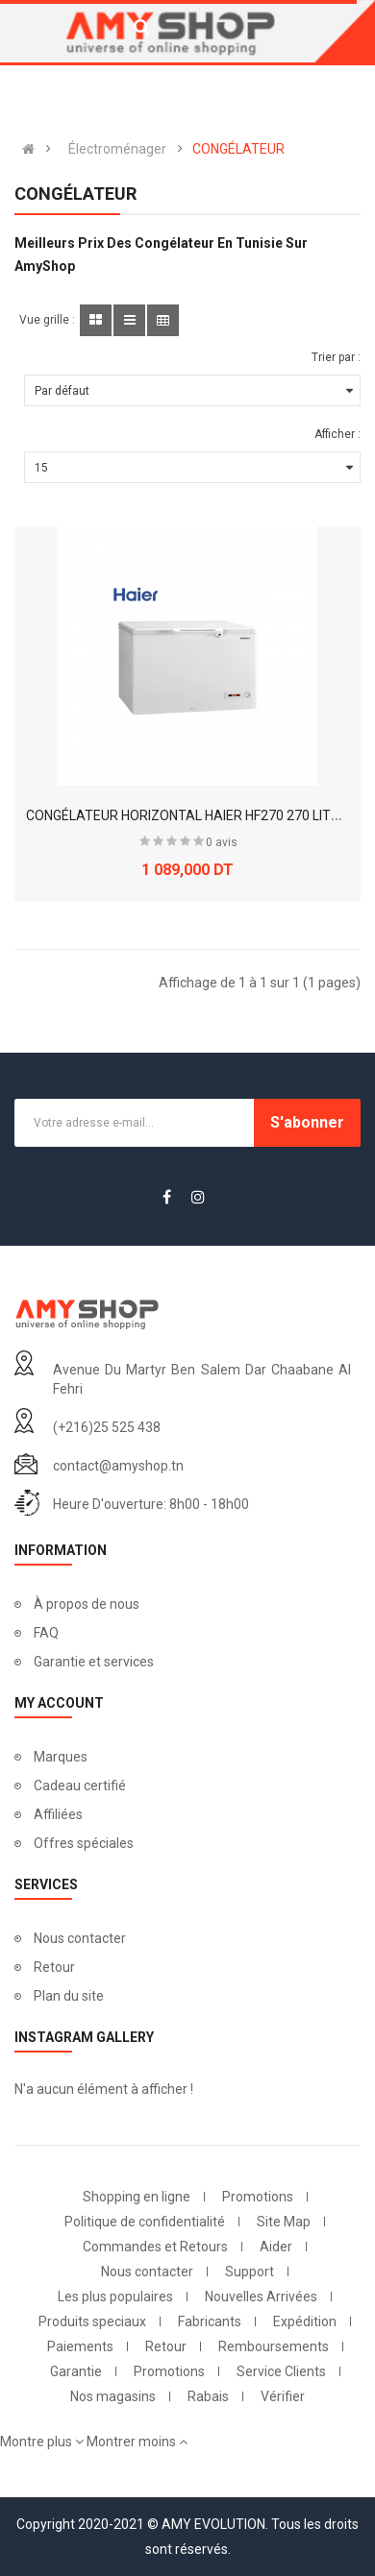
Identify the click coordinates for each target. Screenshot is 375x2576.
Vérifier (283, 2396)
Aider (276, 2246)
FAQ (46, 1632)
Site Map (284, 2221)
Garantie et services (94, 1661)
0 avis (222, 842)
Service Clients (281, 2371)
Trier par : (336, 357)
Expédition (305, 2321)
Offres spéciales (84, 1843)
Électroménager (117, 149)
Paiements (80, 2346)
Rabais (208, 2396)
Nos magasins (113, 2396)
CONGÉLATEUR (238, 149)
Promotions (257, 2196)
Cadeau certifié (80, 1785)
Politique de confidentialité (144, 2221)
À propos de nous (86, 1604)
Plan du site (69, 1996)
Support (249, 2271)
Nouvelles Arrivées (261, 2296)
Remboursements (273, 2346)
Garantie (76, 2371)
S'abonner (307, 1122)
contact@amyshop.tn (118, 1465)
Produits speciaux (92, 2321)
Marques (61, 1756)
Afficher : (337, 434)
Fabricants (209, 2321)
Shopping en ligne (136, 2196)
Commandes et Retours (155, 2246)
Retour (54, 1967)
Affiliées (58, 1814)
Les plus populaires (115, 2296)
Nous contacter (80, 1938)
